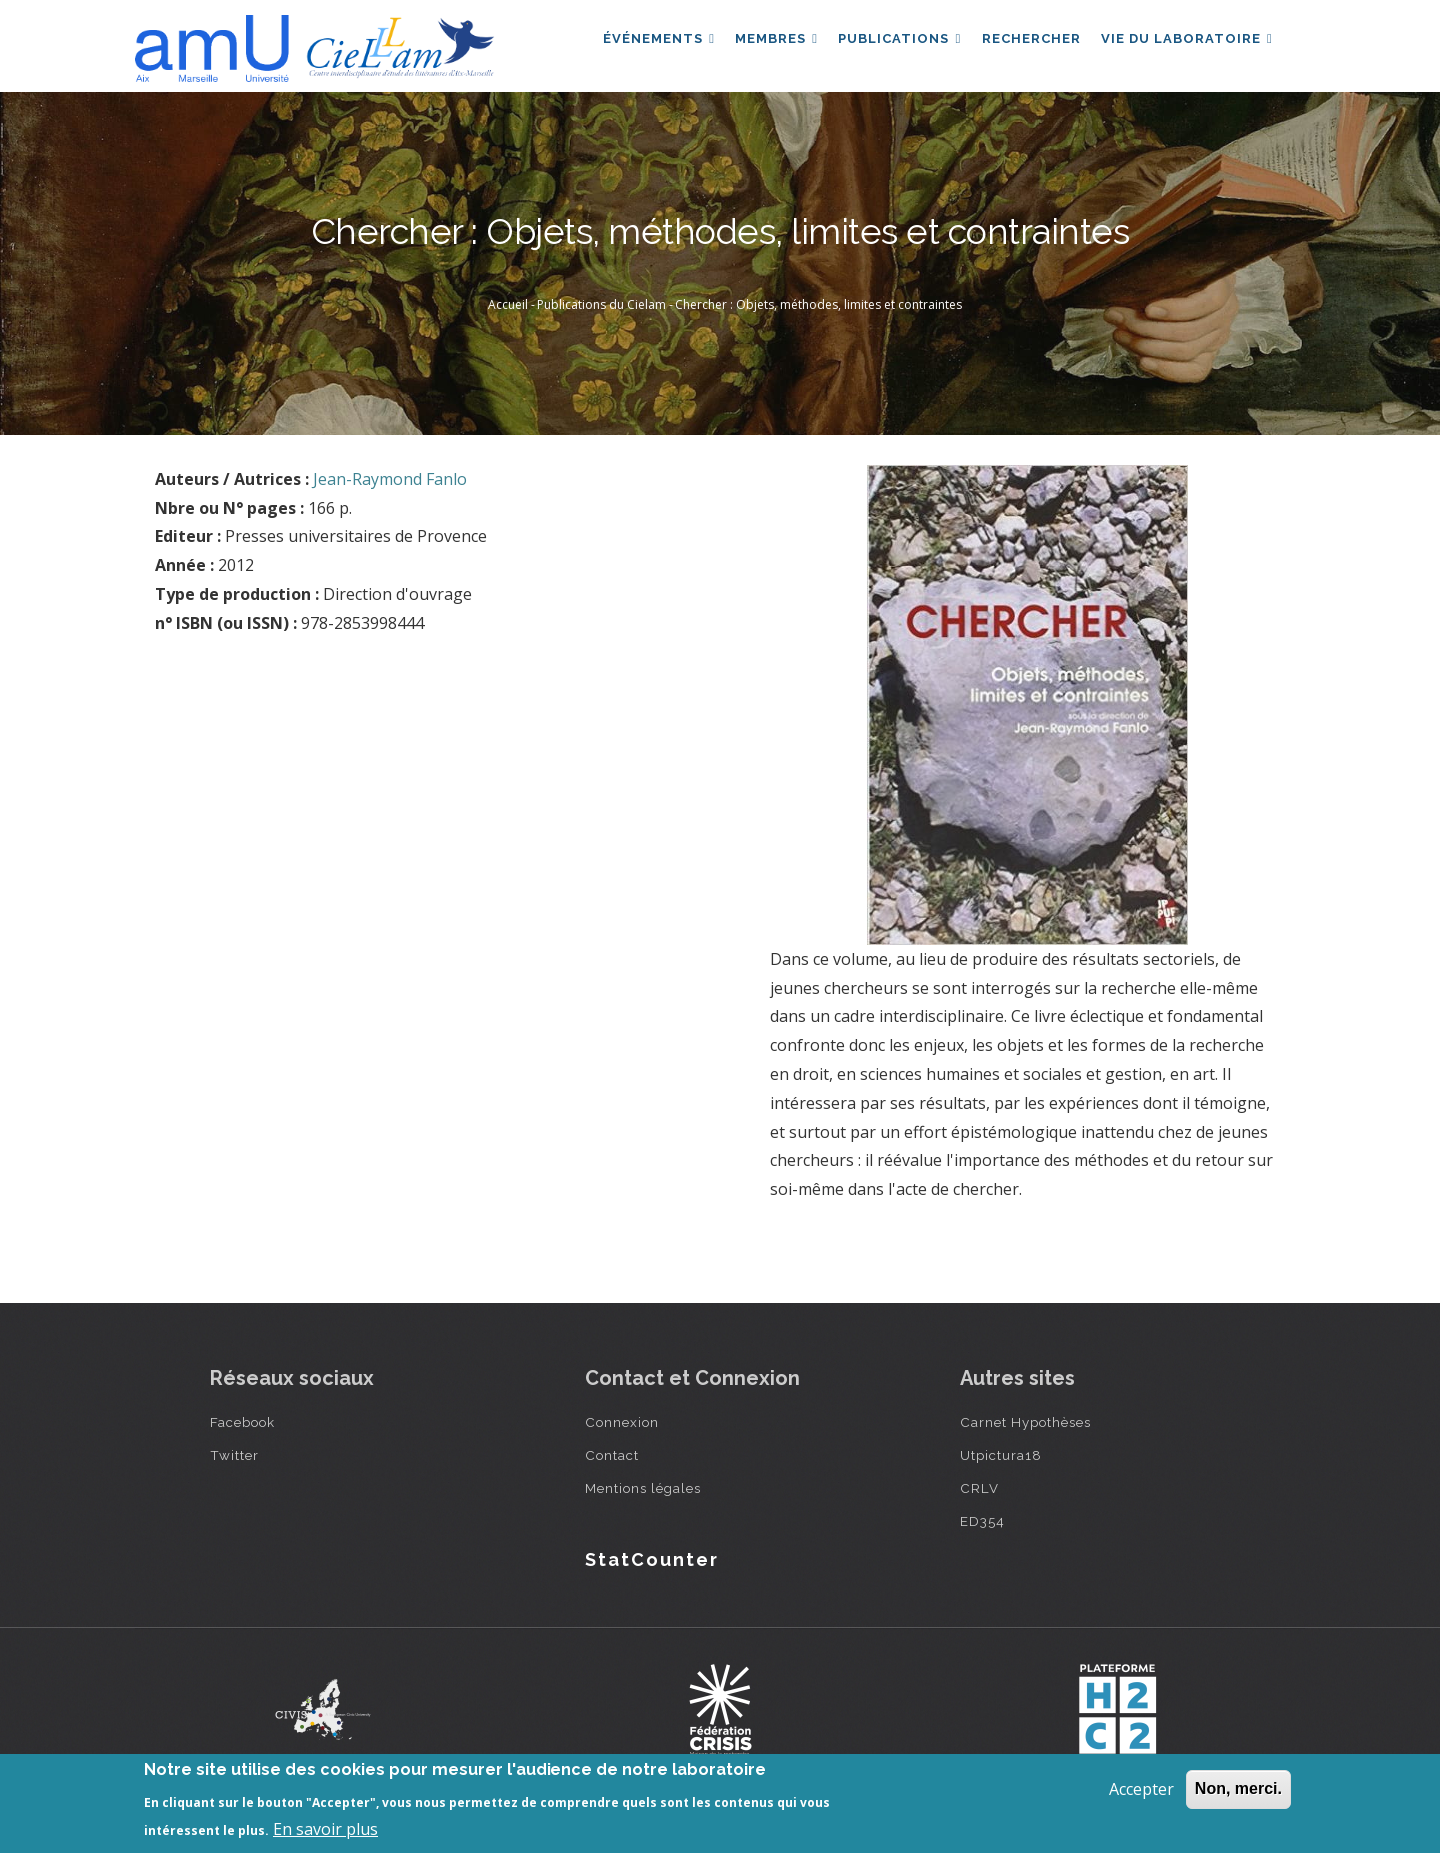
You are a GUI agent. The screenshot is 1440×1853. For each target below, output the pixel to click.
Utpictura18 (1001, 1455)
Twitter (234, 1455)
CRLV (979, 1488)
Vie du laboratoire (1185, 43)
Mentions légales (643, 1488)
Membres (764, 43)
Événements (643, 43)
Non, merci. (1238, 1788)
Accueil (508, 304)
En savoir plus (325, 1829)
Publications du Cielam (601, 304)
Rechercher (1025, 43)
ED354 (982, 1521)
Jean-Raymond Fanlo (390, 479)
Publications (890, 43)
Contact (612, 1455)
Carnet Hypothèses (1025, 1422)
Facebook (242, 1422)
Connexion (622, 1422)
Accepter (1141, 1789)
